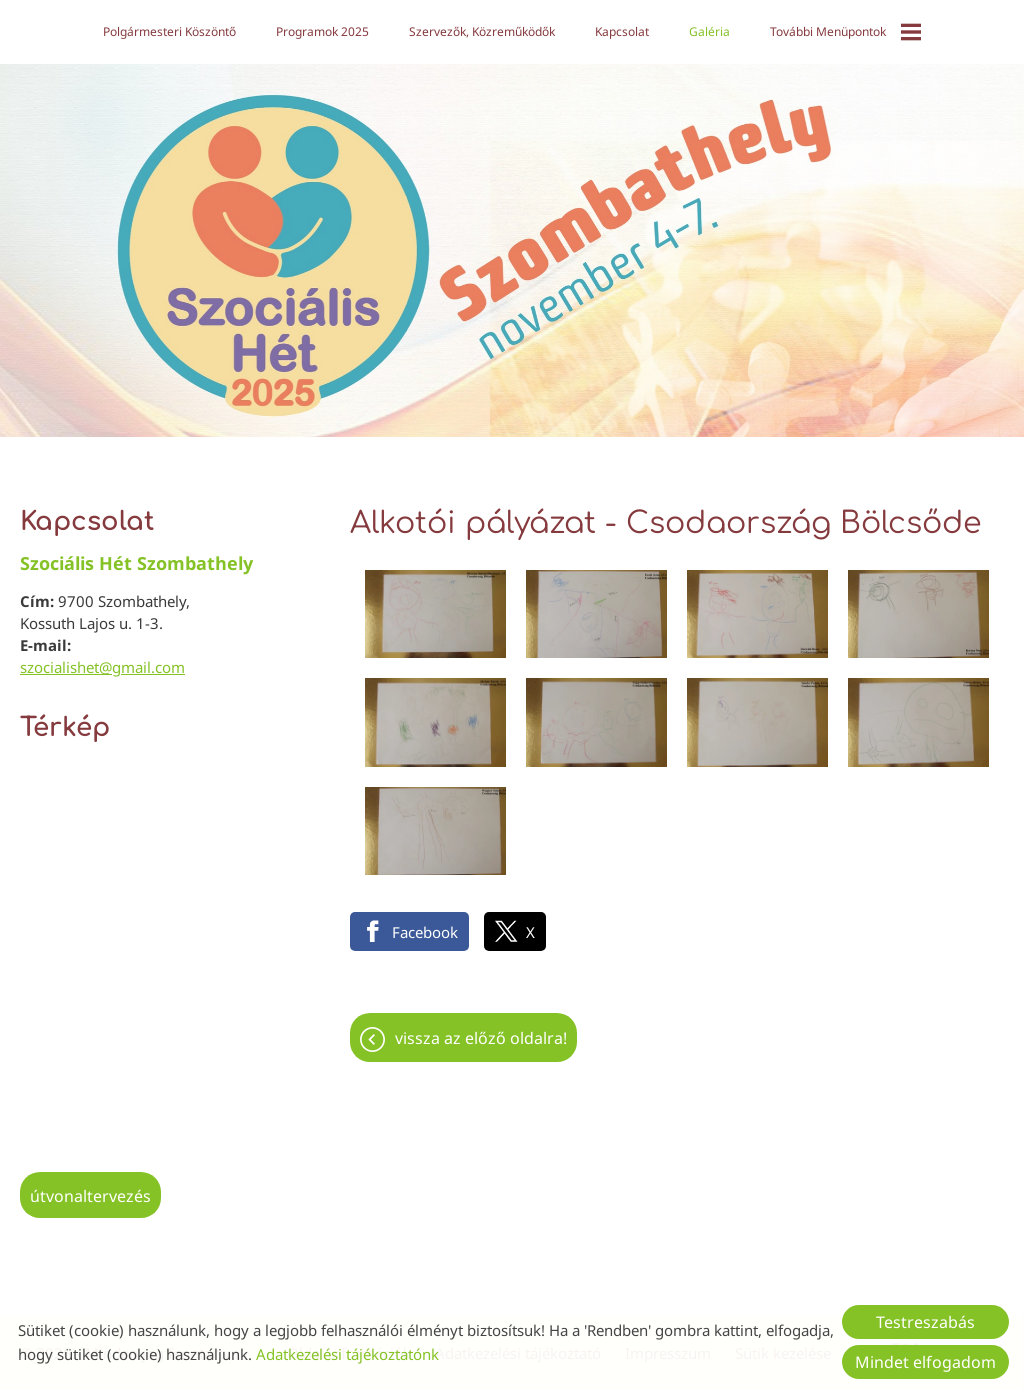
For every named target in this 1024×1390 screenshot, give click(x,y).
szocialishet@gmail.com (102, 667)
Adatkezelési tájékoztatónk (347, 1354)
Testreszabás (925, 1322)
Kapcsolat (622, 31)
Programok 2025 (322, 31)
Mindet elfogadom (925, 1362)
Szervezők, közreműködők (482, 31)
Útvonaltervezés (90, 1196)
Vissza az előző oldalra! (481, 1038)
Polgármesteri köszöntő (169, 31)
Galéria (709, 31)
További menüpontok (845, 32)
